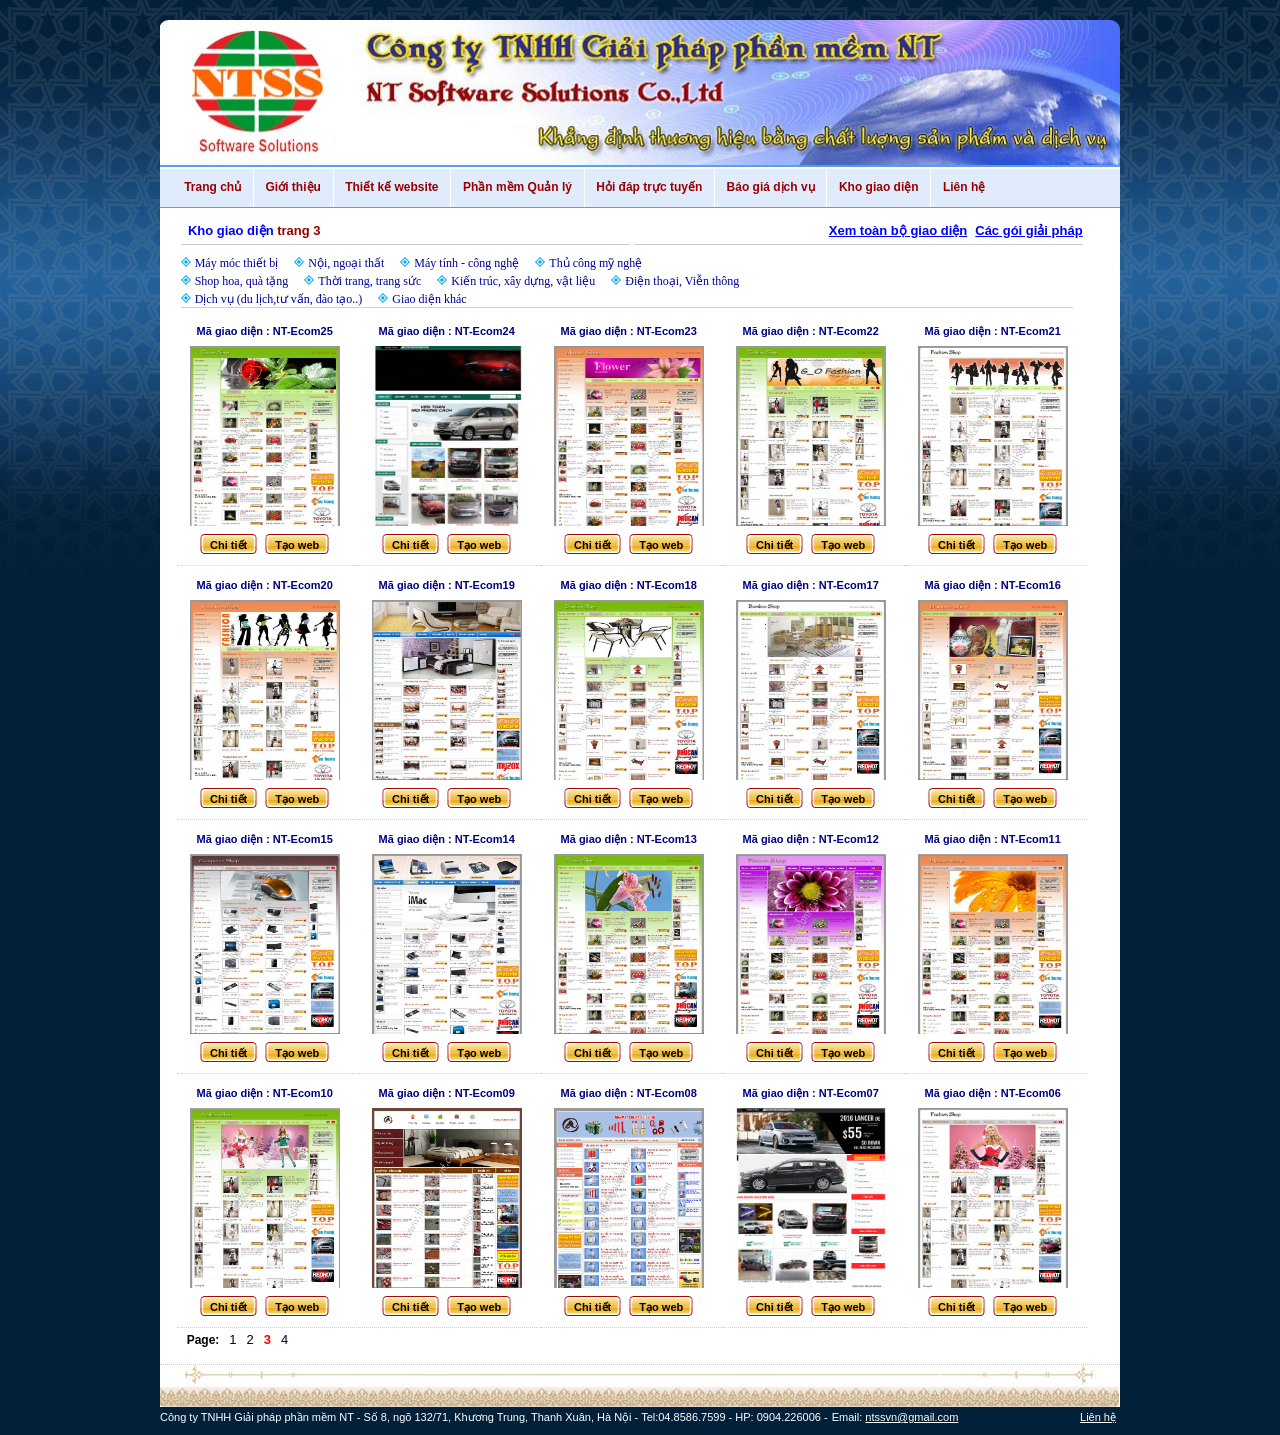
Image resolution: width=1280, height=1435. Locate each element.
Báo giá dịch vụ (770, 187)
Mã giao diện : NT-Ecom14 (447, 839)
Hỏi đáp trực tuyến (649, 187)
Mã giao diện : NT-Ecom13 (629, 839)
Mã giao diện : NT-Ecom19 (447, 585)
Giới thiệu (293, 187)
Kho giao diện (878, 187)
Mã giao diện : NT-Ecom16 (993, 585)
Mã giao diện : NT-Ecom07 (811, 1093)
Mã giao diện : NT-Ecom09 (447, 1093)
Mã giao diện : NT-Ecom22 (811, 331)
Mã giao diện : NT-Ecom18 (629, 585)
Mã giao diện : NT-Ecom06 (993, 1093)
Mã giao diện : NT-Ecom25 (265, 331)
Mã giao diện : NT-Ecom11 (993, 839)
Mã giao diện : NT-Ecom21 (993, 331)
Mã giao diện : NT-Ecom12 (811, 839)
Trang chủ (213, 187)
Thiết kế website (392, 187)
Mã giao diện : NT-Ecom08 (629, 1093)
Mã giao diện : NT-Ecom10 (265, 1093)
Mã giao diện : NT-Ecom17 (811, 585)
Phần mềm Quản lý (517, 187)
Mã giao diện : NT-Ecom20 (265, 585)
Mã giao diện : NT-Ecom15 (265, 839)
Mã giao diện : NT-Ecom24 (447, 331)
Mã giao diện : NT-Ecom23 (629, 331)
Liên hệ (964, 187)
